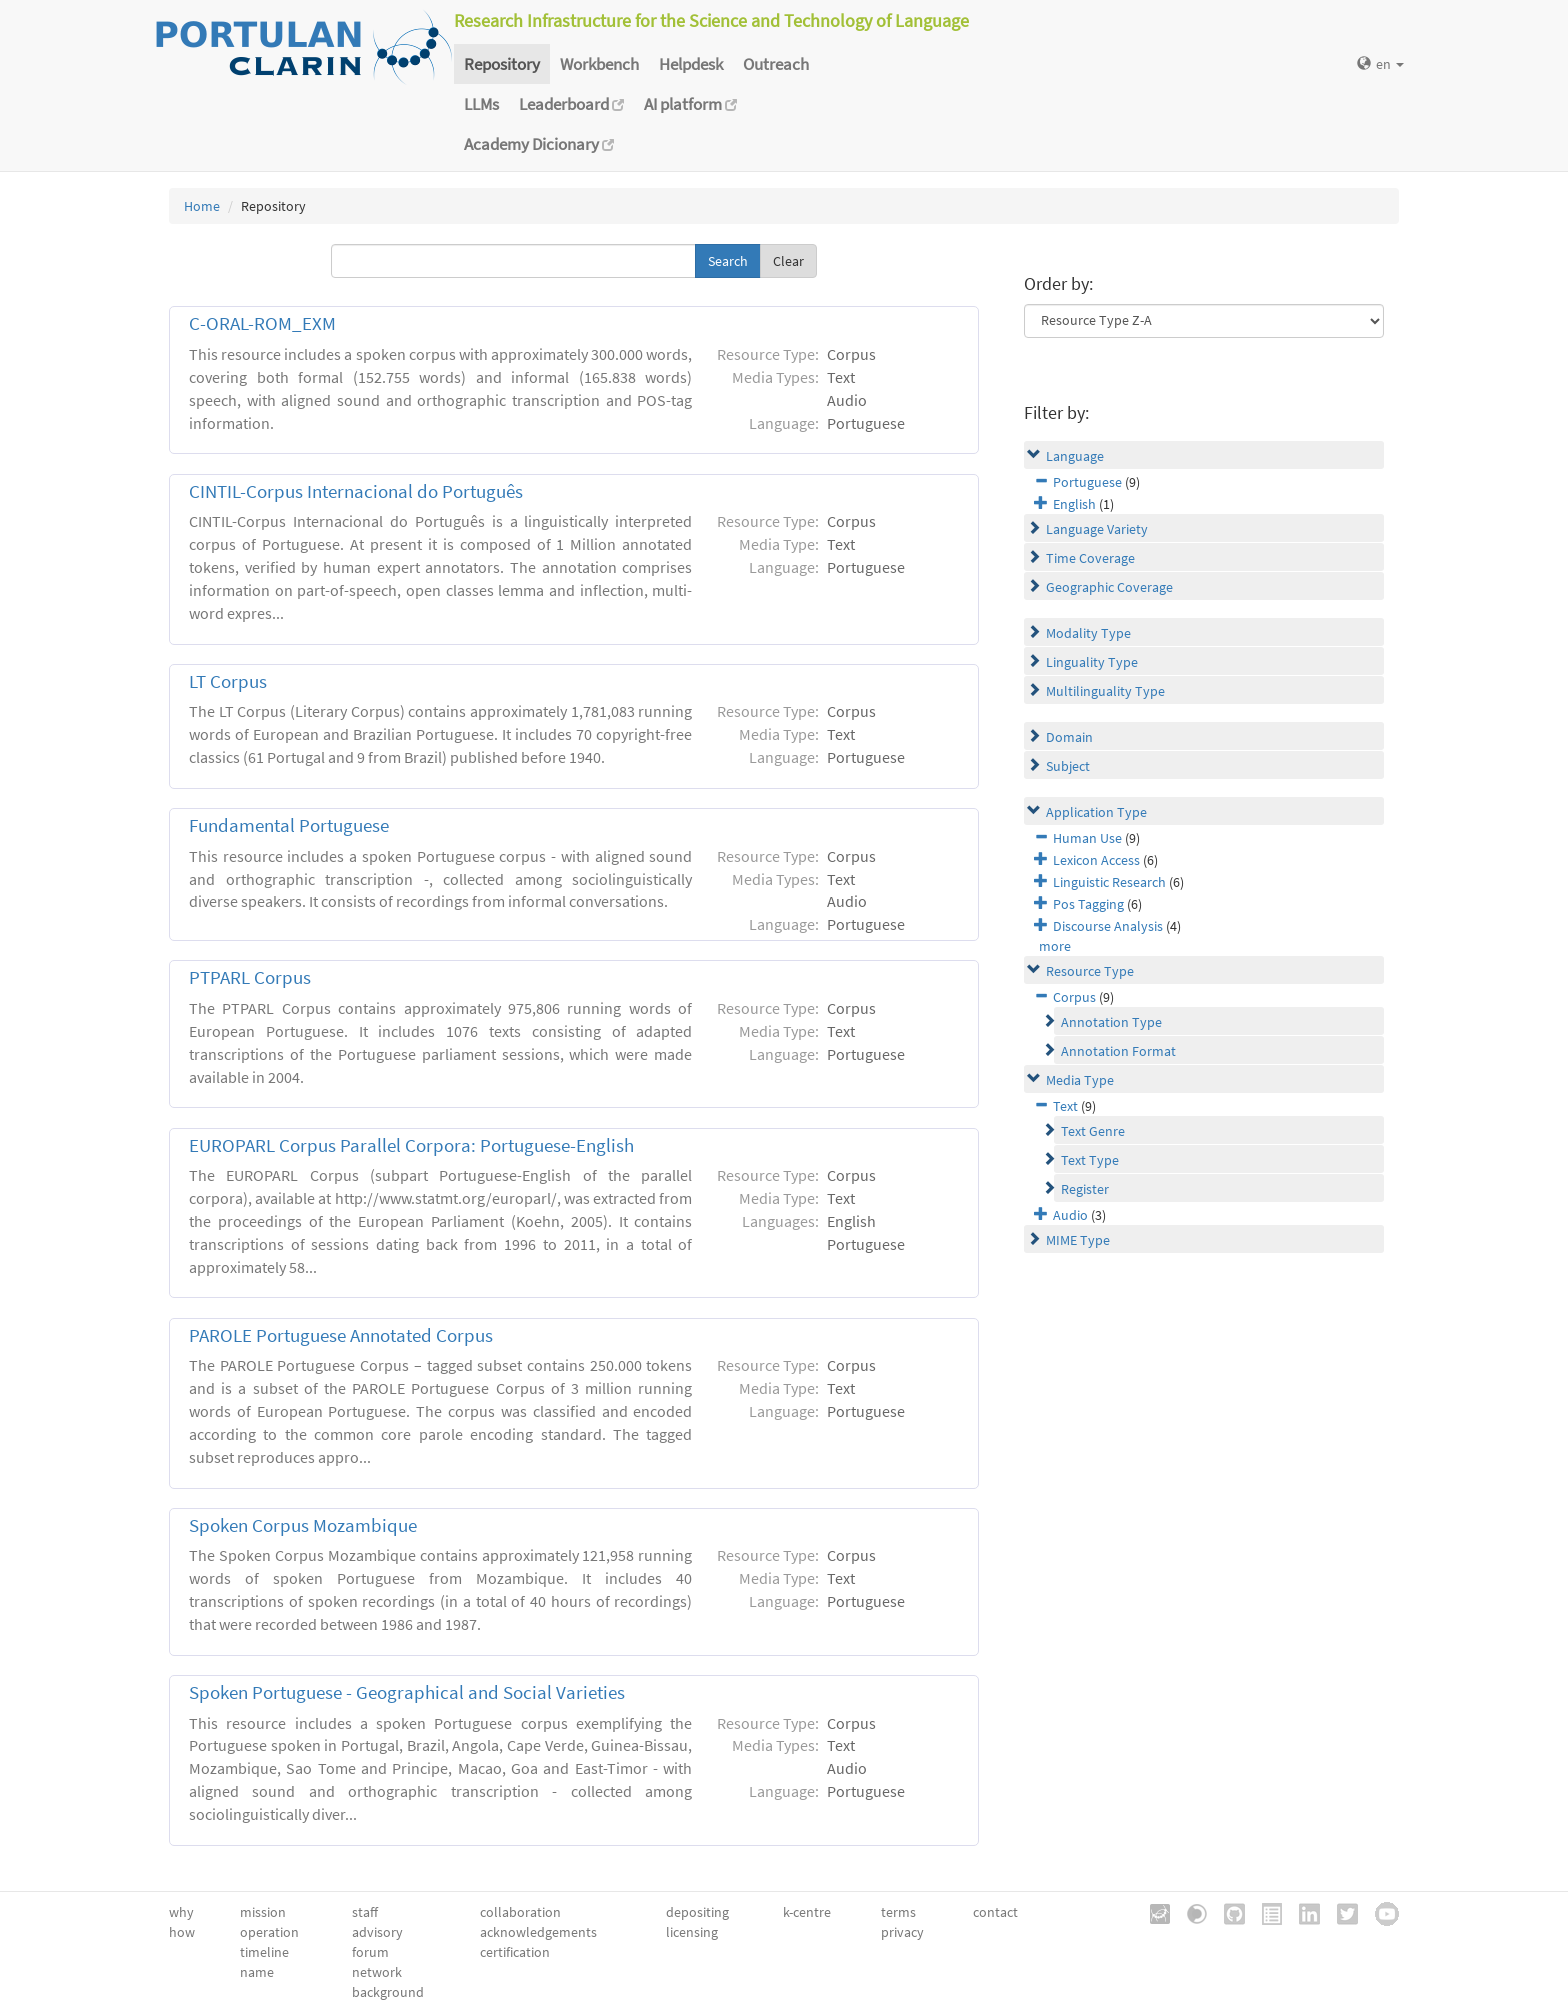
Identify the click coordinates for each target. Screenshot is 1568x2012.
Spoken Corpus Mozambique (303, 1525)
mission (263, 1912)
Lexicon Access (1096, 860)
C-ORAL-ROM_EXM (262, 323)
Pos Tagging (1088, 904)
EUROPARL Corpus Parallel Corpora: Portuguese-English (411, 1145)
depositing (697, 1912)
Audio (1070, 1215)
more (1055, 946)
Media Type (1080, 1080)
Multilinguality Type (1105, 691)
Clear (788, 261)
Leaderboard (571, 104)
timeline (264, 1952)
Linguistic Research (1109, 882)
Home (202, 206)
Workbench (599, 64)
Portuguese (1087, 482)
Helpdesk (691, 64)
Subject (1068, 766)
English (1074, 504)
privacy (902, 1932)
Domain (1069, 737)
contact (995, 1912)
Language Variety (1097, 529)
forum (370, 1952)
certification (515, 1952)
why (181, 1912)
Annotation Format (1118, 1051)
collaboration (520, 1912)
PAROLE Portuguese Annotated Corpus (341, 1335)
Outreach (776, 64)
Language (1075, 456)
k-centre (807, 1912)
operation (269, 1932)
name (257, 1972)
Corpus (1074, 997)
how (182, 1932)
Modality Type (1088, 633)
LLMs (481, 104)
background (388, 1992)
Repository (502, 64)
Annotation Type (1111, 1022)
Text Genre (1093, 1131)
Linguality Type (1092, 662)
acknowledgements (538, 1932)
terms (898, 1912)
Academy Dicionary (539, 144)
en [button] (1380, 64)
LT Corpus (228, 681)
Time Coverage (1090, 558)
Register (1085, 1189)
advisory (377, 1932)
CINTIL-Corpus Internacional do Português (356, 491)
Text (1065, 1106)
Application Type (1096, 812)
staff (365, 1912)
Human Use (1087, 838)
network (377, 1972)
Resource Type (1090, 971)
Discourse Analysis (1108, 926)
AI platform (690, 104)
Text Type (1090, 1160)
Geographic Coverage (1109, 587)
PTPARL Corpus (250, 977)
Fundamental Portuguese (289, 825)
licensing (692, 1932)
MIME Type (1078, 1240)
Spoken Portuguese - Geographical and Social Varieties (407, 1692)
